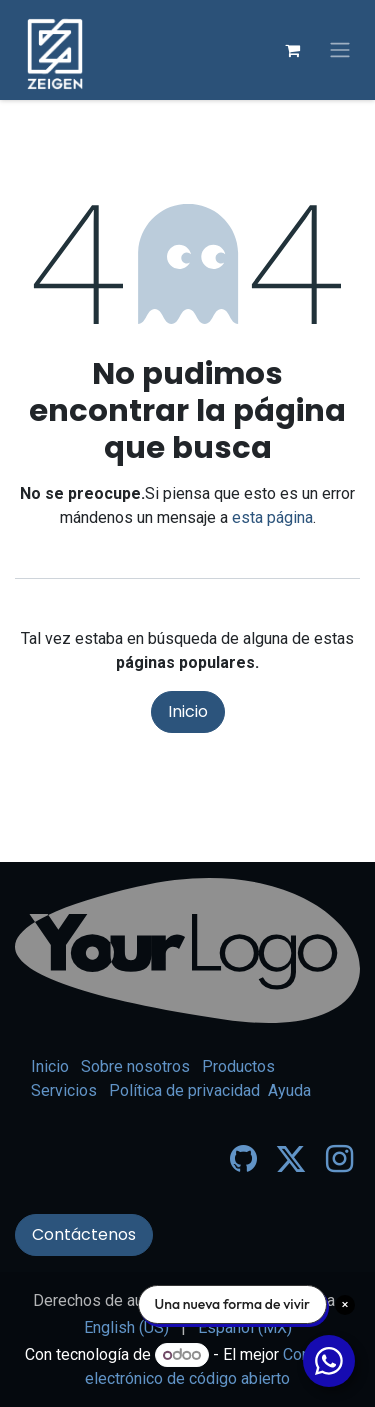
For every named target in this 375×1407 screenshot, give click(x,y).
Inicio (188, 711)
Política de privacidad (184, 1090)
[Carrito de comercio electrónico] (292, 50)
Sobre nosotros (135, 1066)
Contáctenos (84, 1234)
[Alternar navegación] (340, 50)
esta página (272, 517)
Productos (238, 1066)
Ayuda (289, 1090)
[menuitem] (126, 1328)
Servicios (64, 1090)
